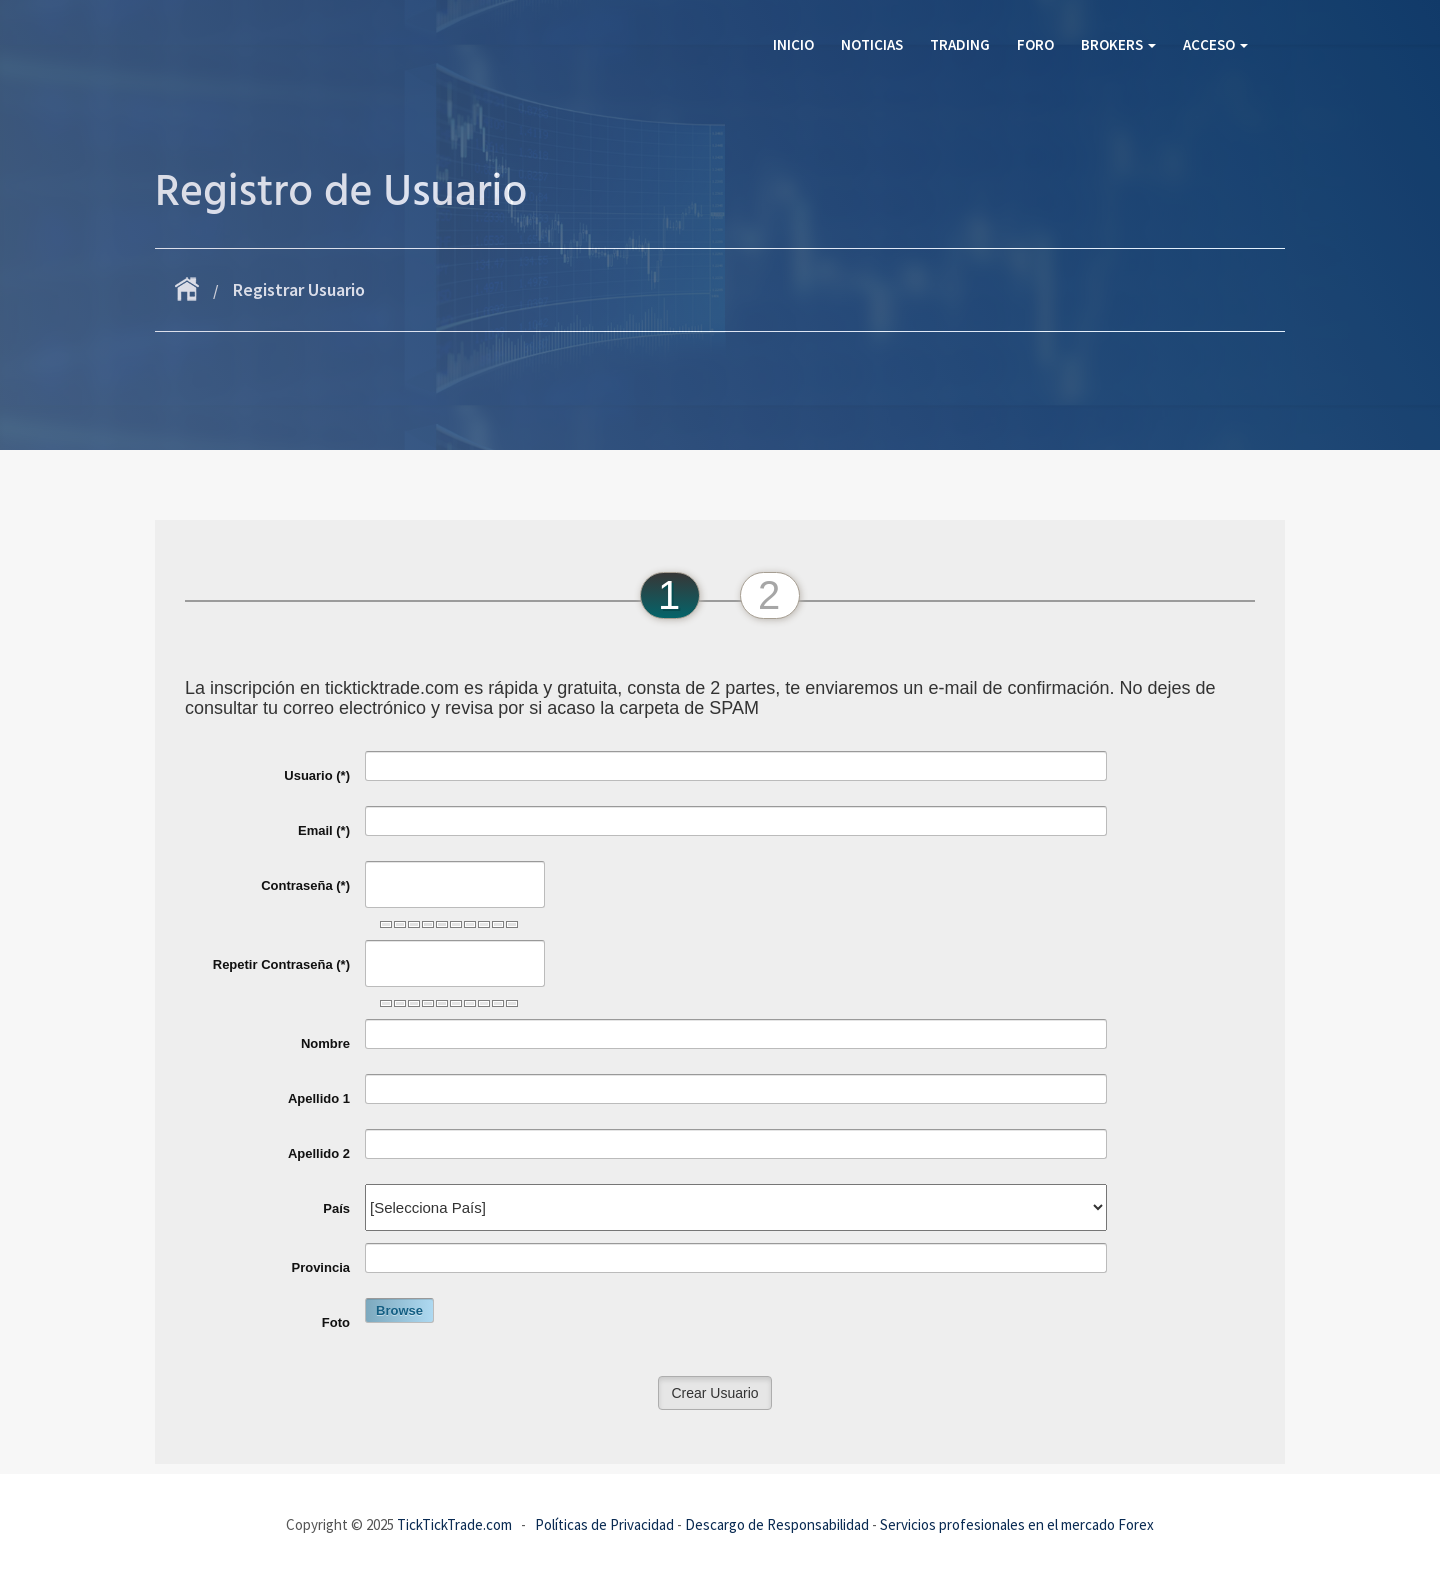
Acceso (1215, 44)
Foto (336, 1322)
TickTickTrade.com (454, 1524)
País (336, 1208)
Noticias (872, 44)
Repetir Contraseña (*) (281, 964)
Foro (1035, 44)
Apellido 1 (319, 1098)
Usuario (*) (317, 775)
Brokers (1118, 44)
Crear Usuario (714, 1393)
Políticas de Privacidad (604, 1524)
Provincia (320, 1267)
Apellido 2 (319, 1153)
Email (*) (324, 830)
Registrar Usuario (299, 289)
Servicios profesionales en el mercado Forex (1017, 1524)
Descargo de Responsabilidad (777, 1524)
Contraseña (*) (305, 885)
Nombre (325, 1043)
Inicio (793, 44)
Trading (960, 44)
